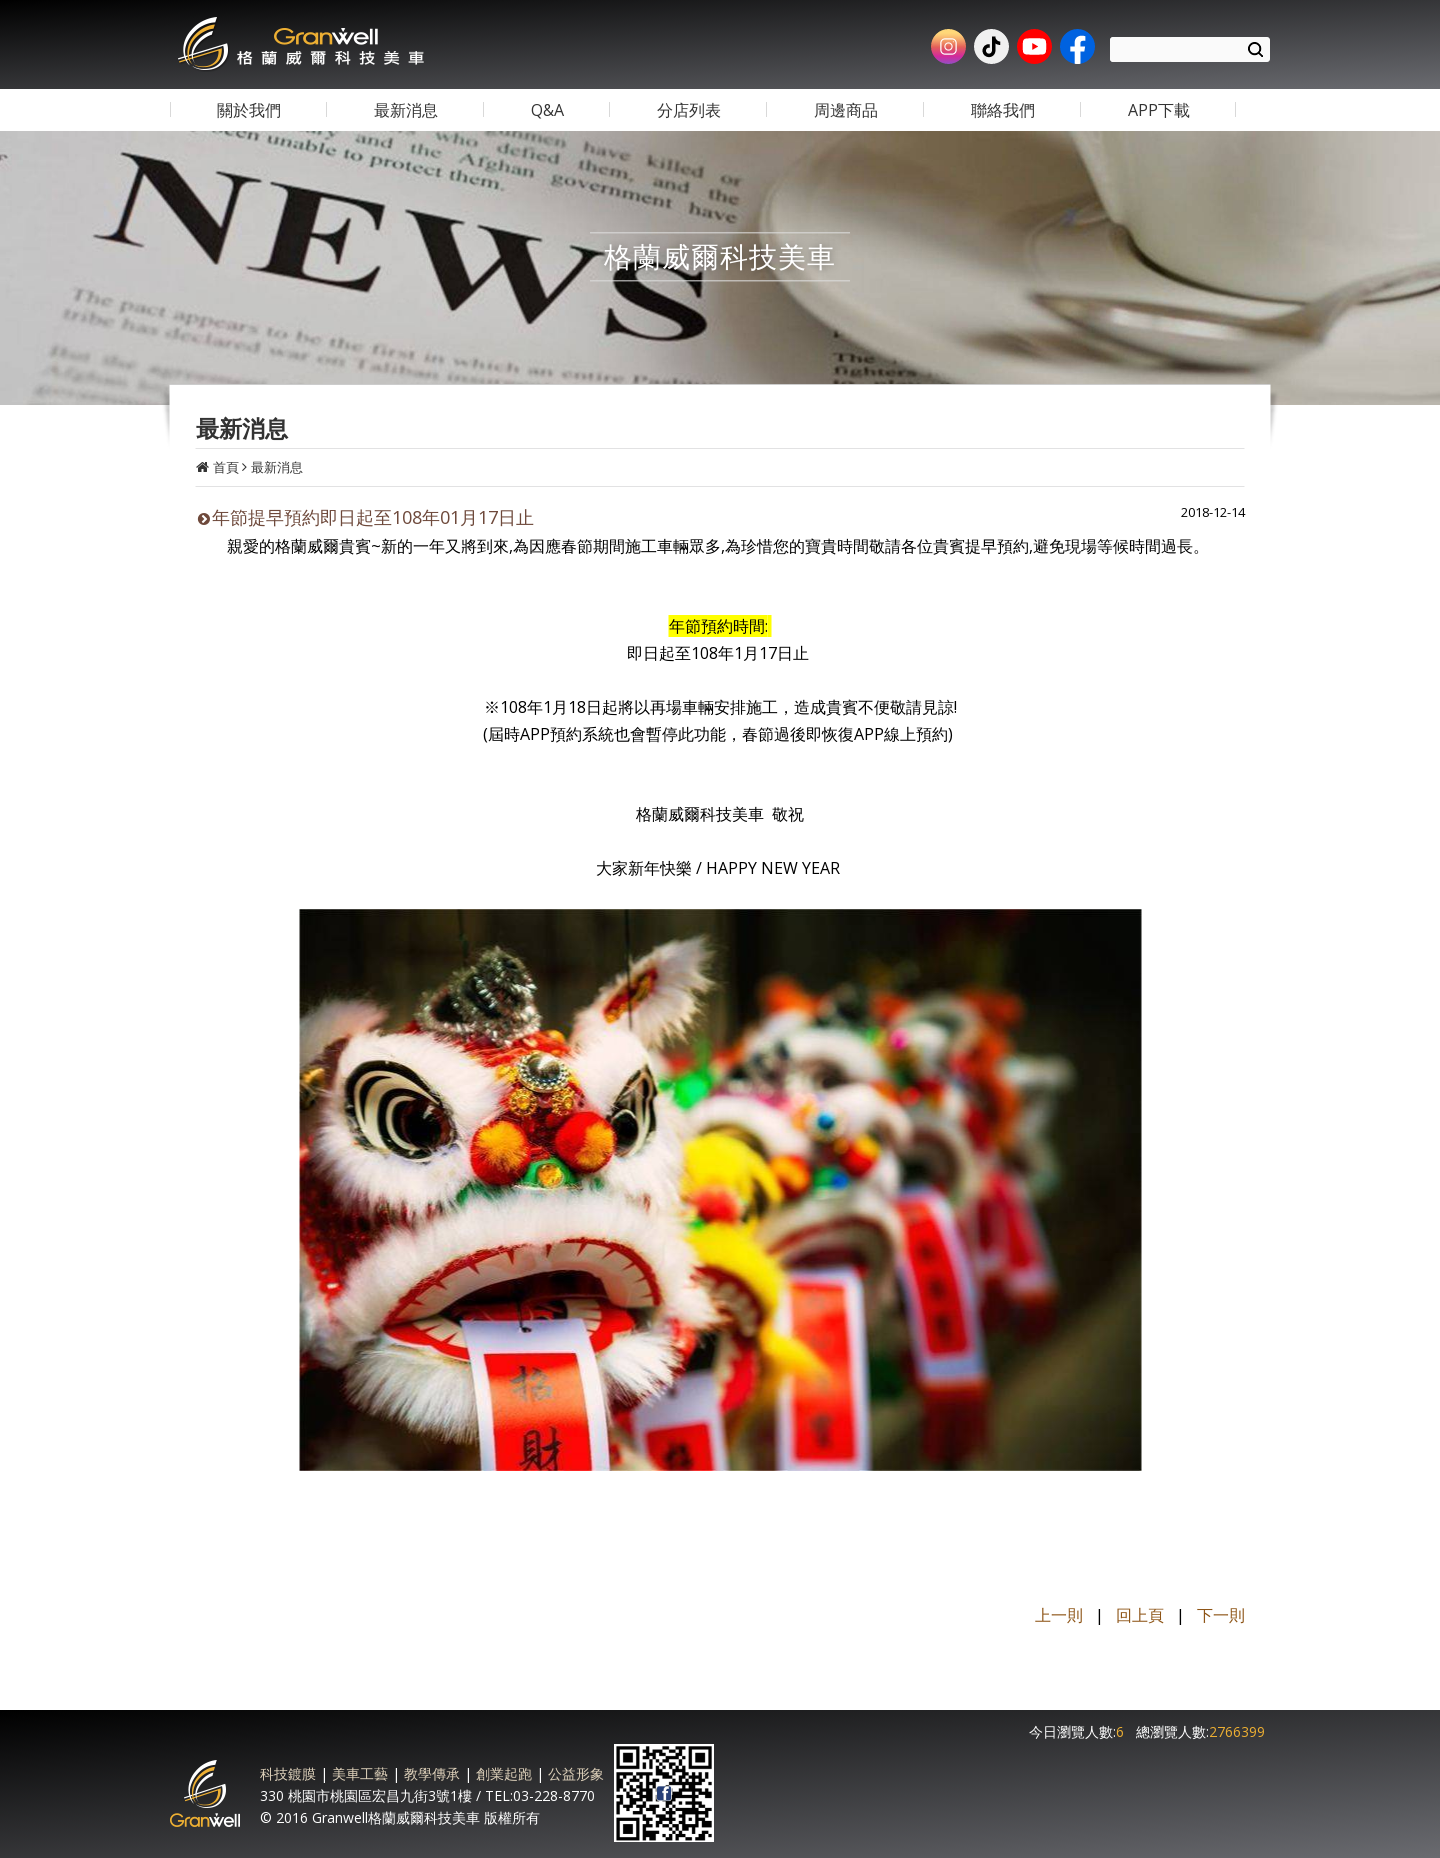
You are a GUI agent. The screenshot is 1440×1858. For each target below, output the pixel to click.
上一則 (1059, 1615)
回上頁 (1140, 1615)
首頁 (226, 467)
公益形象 (576, 1773)
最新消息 (277, 467)
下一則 (1221, 1615)
